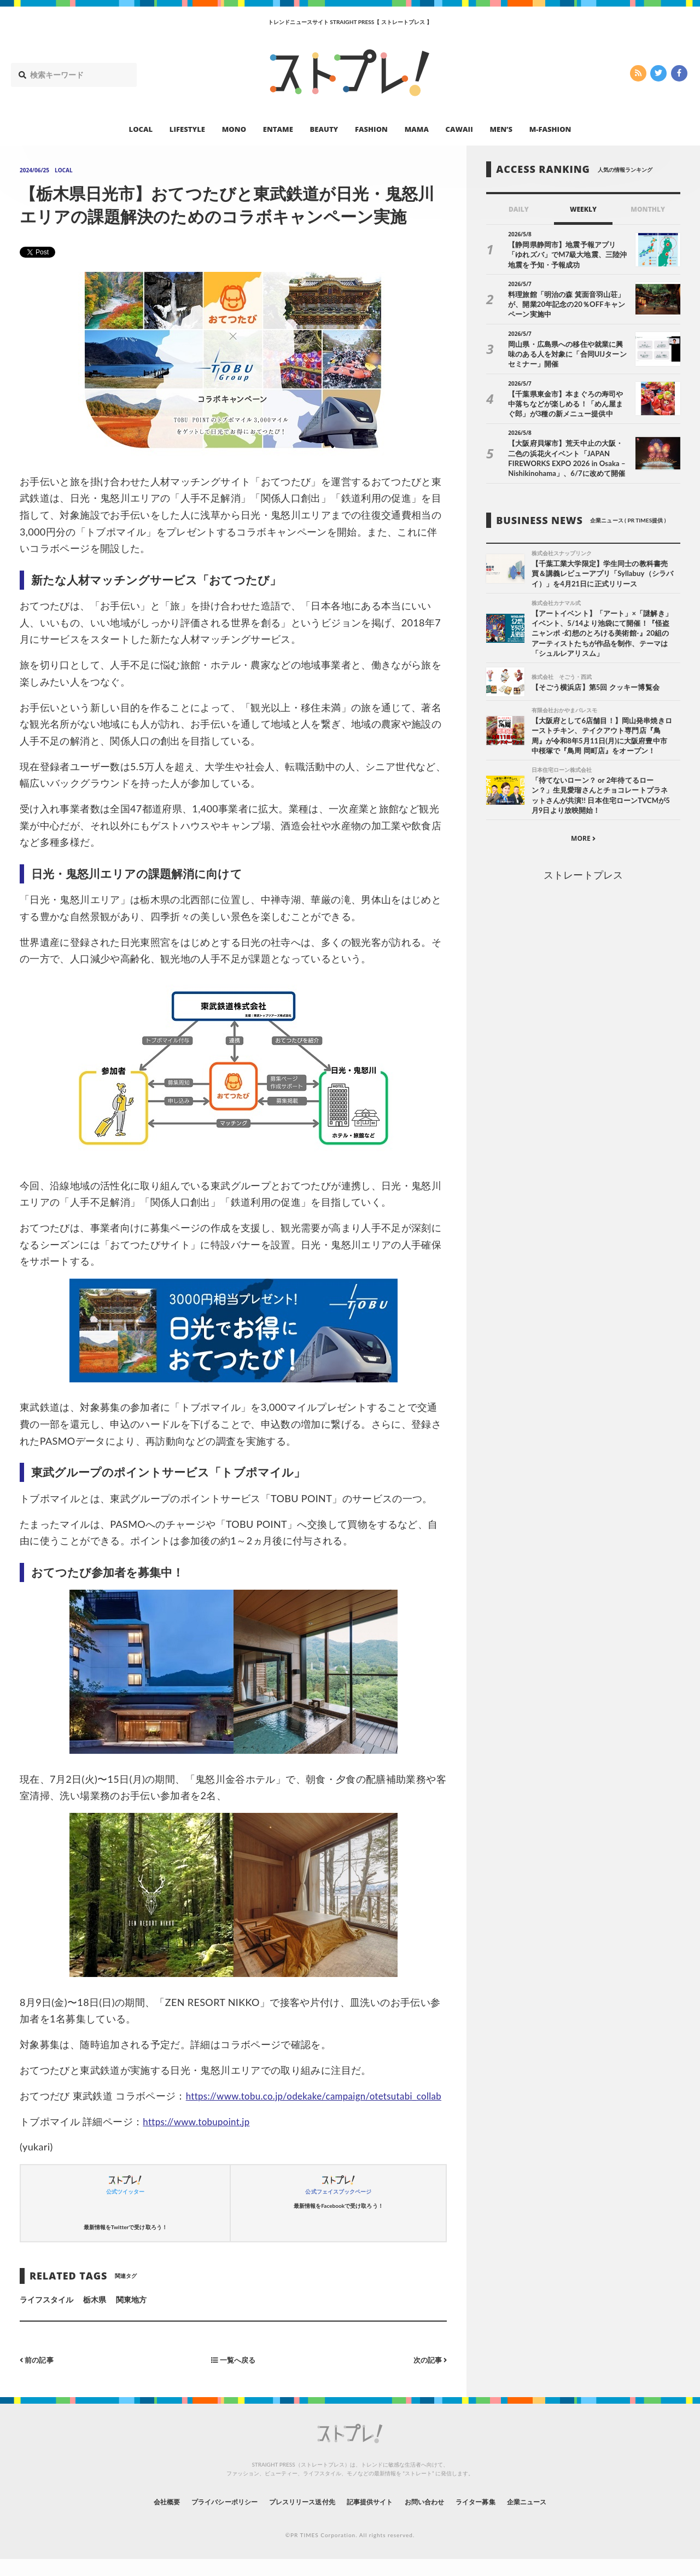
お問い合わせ (436, 2518)
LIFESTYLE (187, 129)
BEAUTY (324, 129)
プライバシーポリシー (204, 2518)
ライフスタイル (46, 2316)
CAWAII (459, 129)
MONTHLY (648, 209)
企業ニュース (556, 2518)
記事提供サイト (373, 2518)
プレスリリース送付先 (294, 2518)
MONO (234, 129)
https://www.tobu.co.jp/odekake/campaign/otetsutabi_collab (156, 2112)
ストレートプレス (583, 877)
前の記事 (38, 2376)
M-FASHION (550, 129)
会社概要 (136, 2518)
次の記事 (428, 2376)
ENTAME (278, 129)
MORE (583, 841)
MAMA (417, 129)
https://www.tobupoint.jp (200, 2138)
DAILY (519, 209)
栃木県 (94, 2316)
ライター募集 (496, 2518)
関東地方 (131, 2316)
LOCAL (141, 129)
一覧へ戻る (233, 2376)
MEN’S (500, 129)
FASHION (371, 129)
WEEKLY (583, 209)
